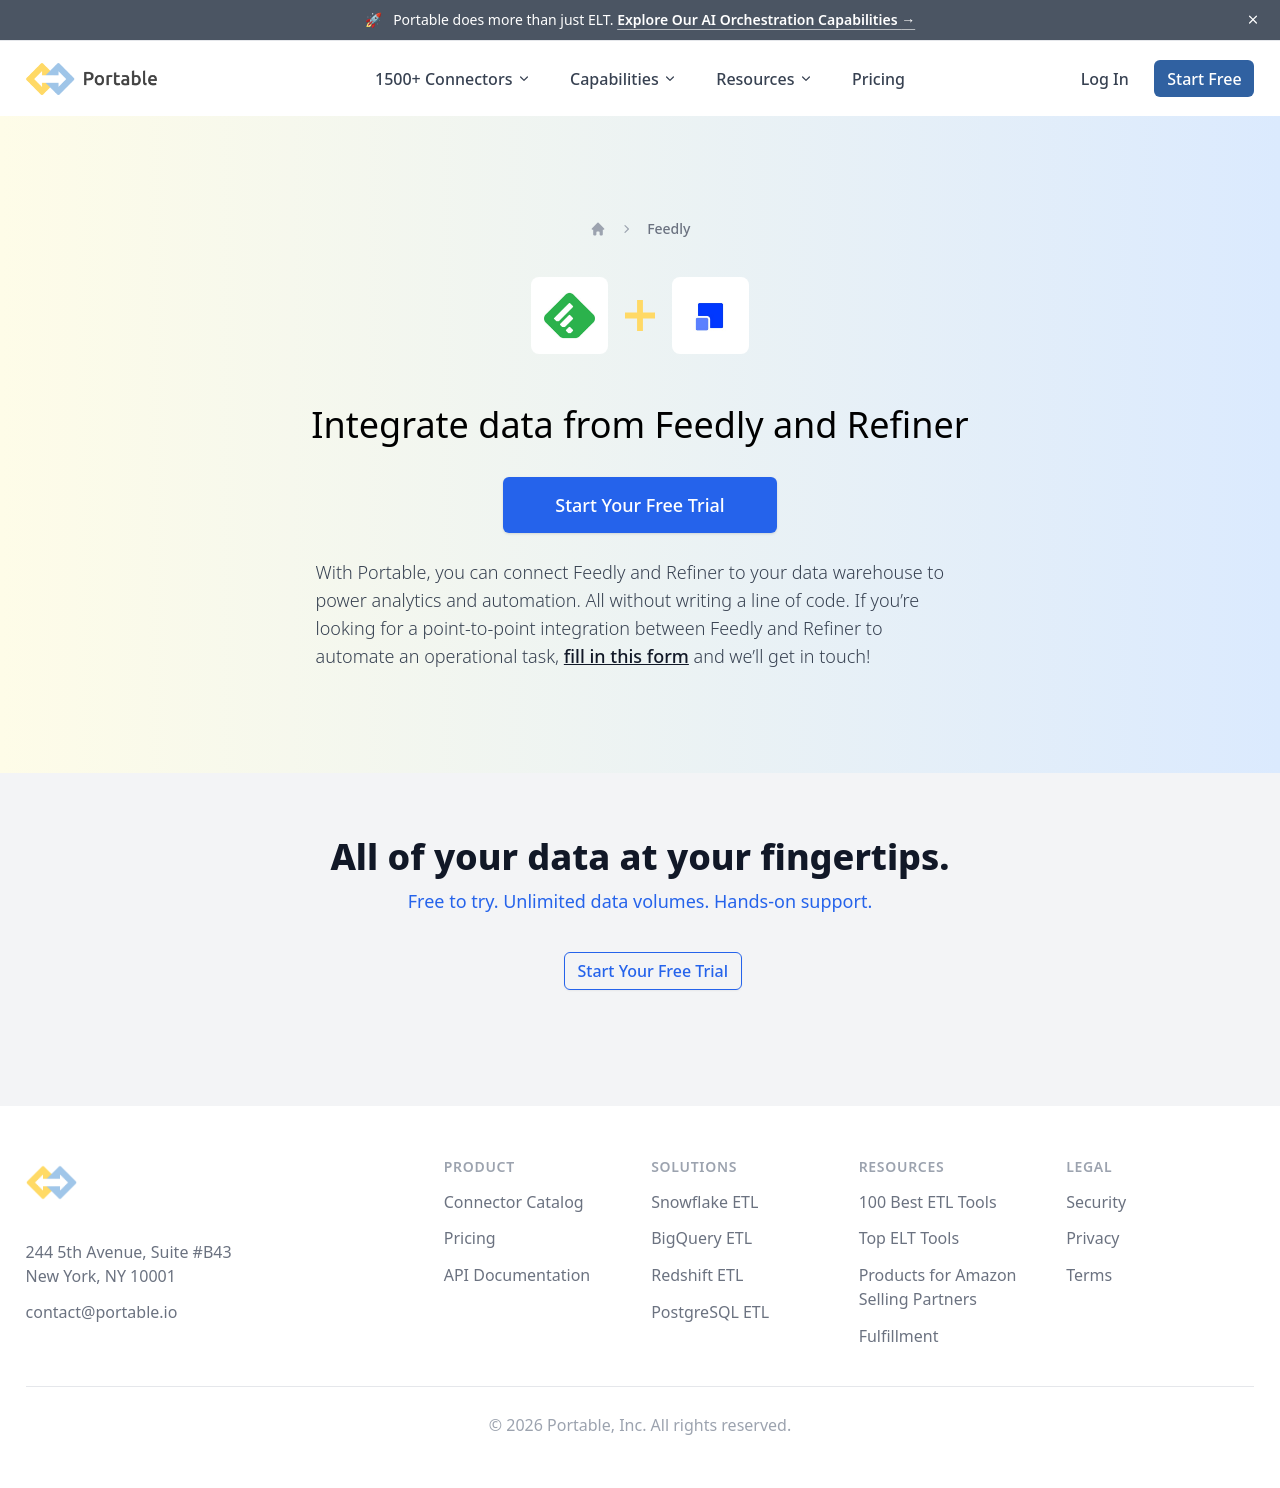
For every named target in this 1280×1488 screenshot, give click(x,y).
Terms (1089, 1275)
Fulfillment (899, 1336)
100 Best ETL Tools (928, 1202)
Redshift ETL (697, 1275)
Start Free (1204, 79)
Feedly (668, 228)
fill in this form (626, 656)
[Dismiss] (1252, 20)
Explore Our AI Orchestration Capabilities (766, 19)
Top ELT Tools (909, 1238)
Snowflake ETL (704, 1202)
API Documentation (517, 1275)
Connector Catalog (514, 1202)
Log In (1105, 79)
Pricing (878, 79)
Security (1096, 1202)
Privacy (1092, 1238)
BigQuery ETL (701, 1238)
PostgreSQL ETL (710, 1312)
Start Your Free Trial (639, 505)
